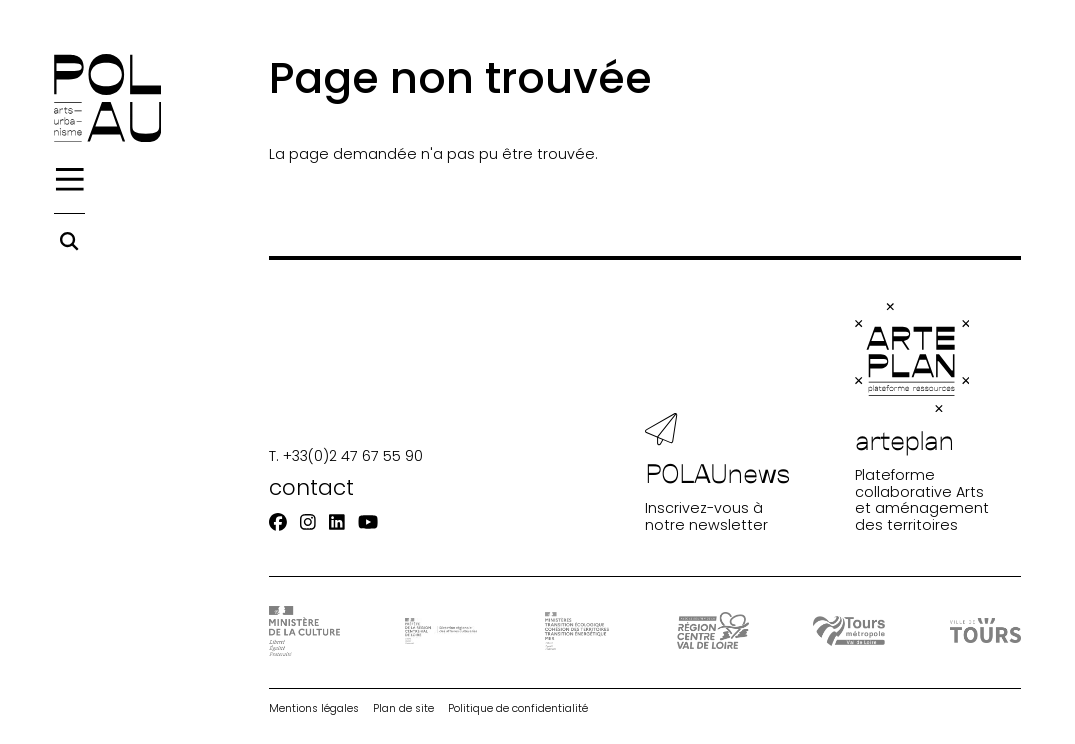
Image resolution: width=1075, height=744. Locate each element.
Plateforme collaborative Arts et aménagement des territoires (922, 418)
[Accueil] (108, 98)
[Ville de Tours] (986, 630)
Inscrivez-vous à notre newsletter (718, 473)
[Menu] (70, 180)
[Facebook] (278, 521)
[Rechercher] (69, 241)
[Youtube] (368, 521)
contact (311, 487)
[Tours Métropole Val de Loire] (849, 631)
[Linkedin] (337, 521)
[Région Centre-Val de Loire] (713, 630)
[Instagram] (308, 521)
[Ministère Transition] (577, 631)
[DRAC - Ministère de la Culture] (305, 631)
